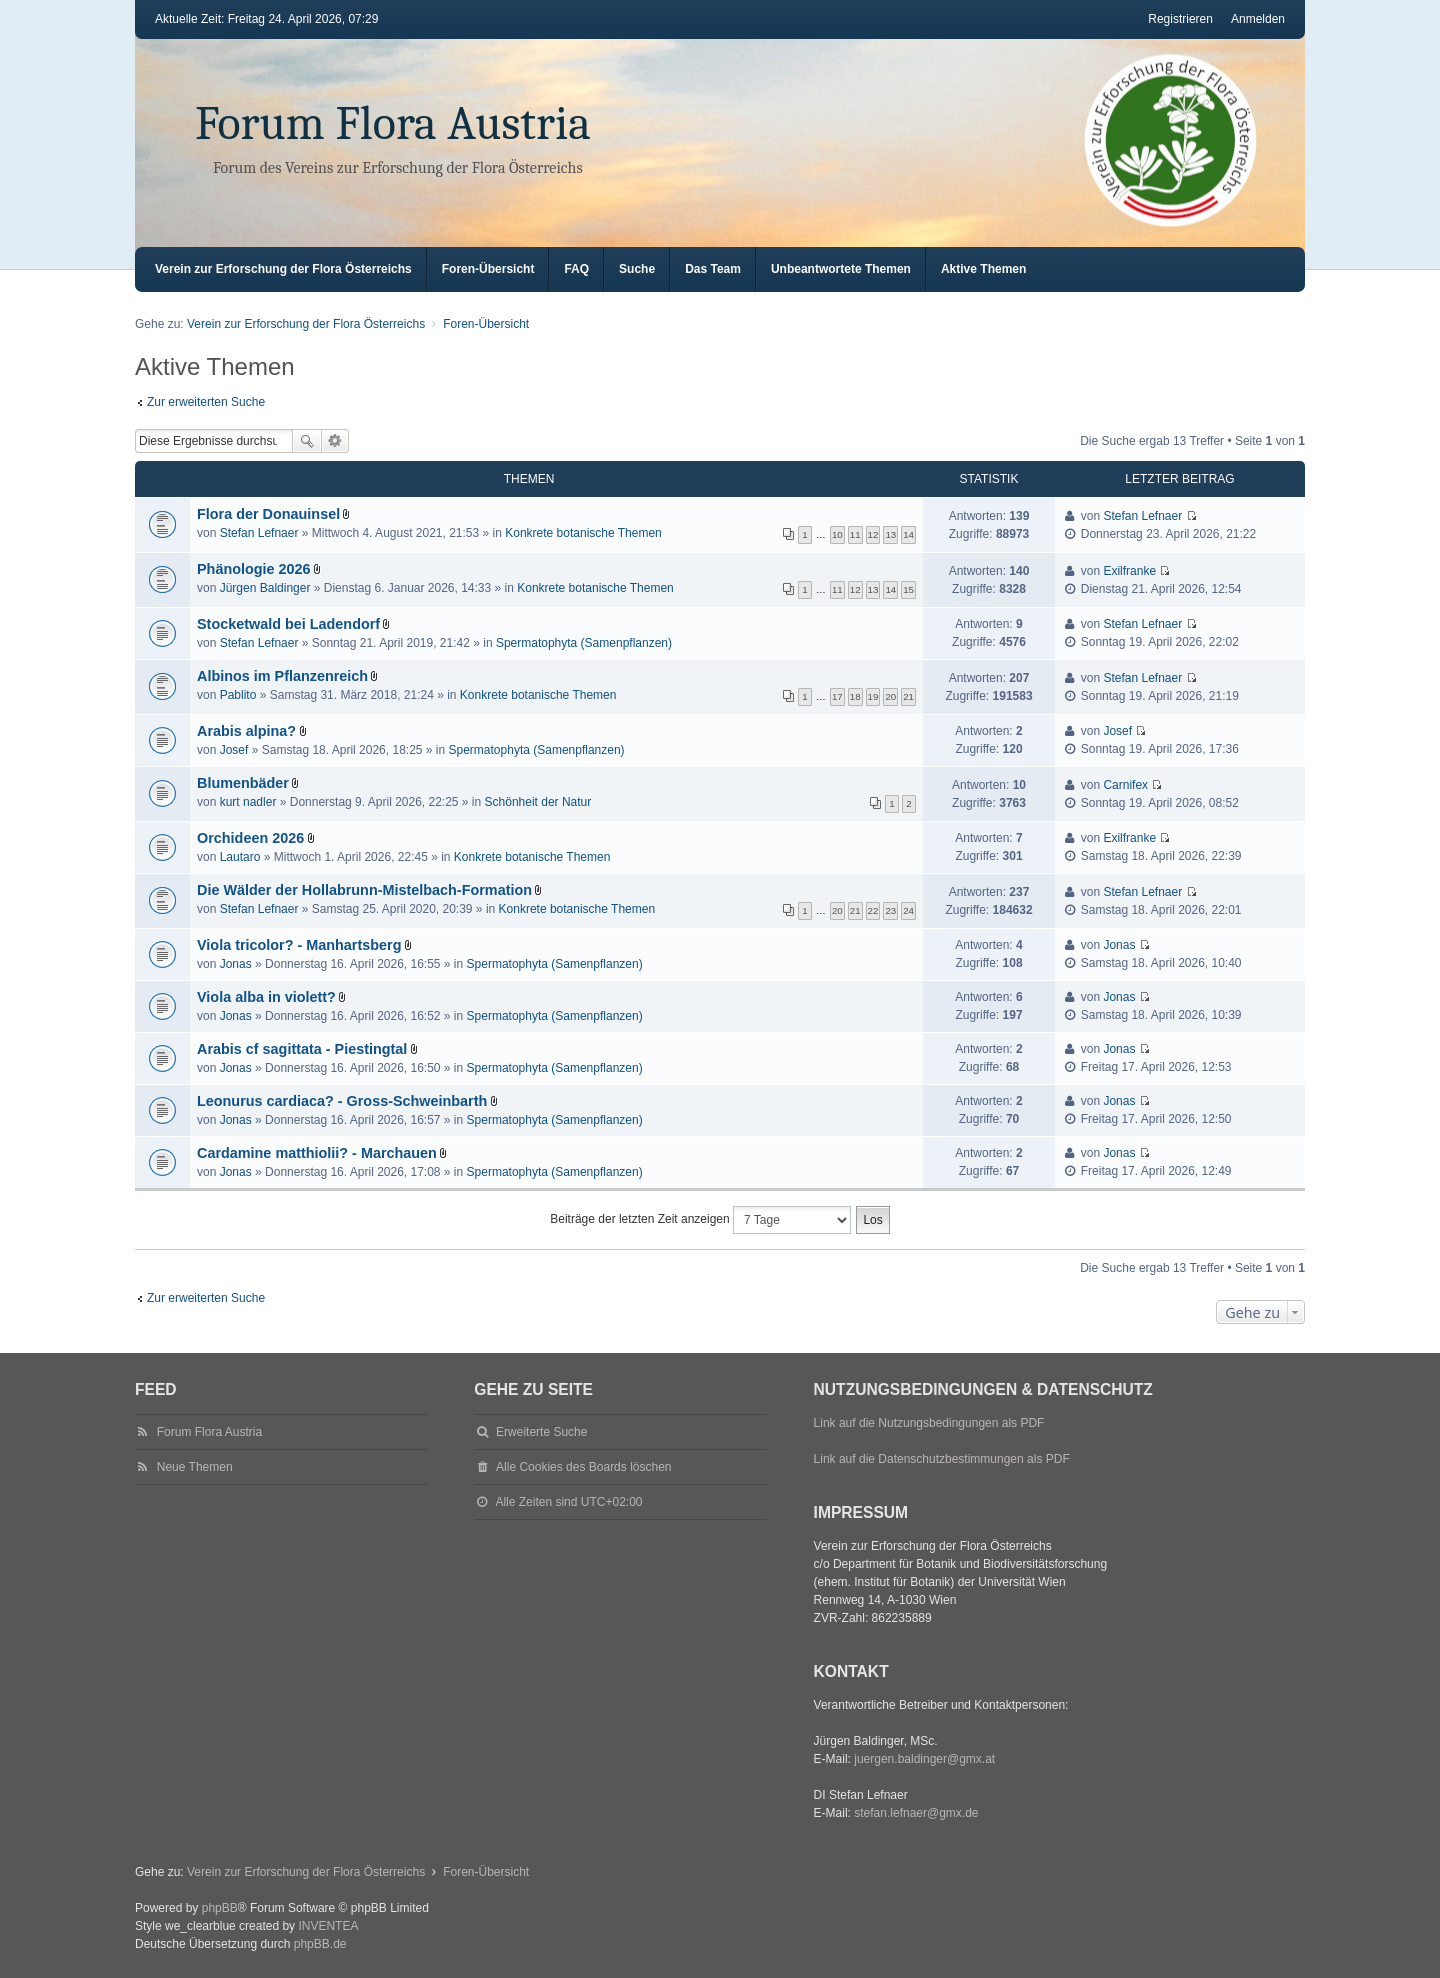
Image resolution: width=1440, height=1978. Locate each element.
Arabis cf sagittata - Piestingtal (302, 1049)
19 (873, 696)
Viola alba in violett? (266, 997)
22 (873, 910)
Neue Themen (195, 1467)
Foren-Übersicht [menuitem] (488, 269)
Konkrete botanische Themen (583, 533)
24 (908, 910)
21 (908, 696)
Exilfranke (1129, 571)
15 (908, 589)
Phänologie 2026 (254, 569)
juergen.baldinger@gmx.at (924, 1759)
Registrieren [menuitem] (1180, 19)
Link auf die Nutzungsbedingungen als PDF (929, 1423)
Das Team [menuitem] (713, 269)
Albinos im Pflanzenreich (282, 676)
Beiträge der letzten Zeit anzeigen (700, 1220)
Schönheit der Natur (538, 802)
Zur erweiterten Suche (206, 402)
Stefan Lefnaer (259, 533)
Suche (307, 441)
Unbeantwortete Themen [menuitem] (841, 269)
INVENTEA (328, 1926)
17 (837, 696)
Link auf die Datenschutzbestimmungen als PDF (942, 1459)
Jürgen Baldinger (265, 588)
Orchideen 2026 (250, 838)
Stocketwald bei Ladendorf (288, 624)
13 (890, 534)
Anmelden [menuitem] (1258, 19)
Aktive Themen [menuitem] (983, 269)
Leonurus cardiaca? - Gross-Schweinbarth (342, 1101)
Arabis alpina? (246, 731)
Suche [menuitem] (637, 269)
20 (890, 696)
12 (873, 534)
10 (837, 534)
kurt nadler (248, 802)
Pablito (238, 695)
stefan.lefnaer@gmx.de (916, 1813)
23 (890, 910)
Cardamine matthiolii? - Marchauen (317, 1153)
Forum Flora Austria (393, 123)
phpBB (220, 1908)
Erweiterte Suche (335, 441)
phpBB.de (320, 1944)
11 (855, 534)
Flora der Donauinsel (268, 514)
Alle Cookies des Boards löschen (583, 1467)
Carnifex (1125, 785)
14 (908, 534)
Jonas (236, 964)
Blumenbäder (243, 783)
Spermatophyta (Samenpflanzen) (584, 643)
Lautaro (240, 857)
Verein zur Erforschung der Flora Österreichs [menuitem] (283, 269)
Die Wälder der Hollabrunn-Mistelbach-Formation (364, 890)
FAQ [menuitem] (576, 269)
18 (855, 696)
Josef (234, 750)
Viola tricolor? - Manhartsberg (299, 945)
